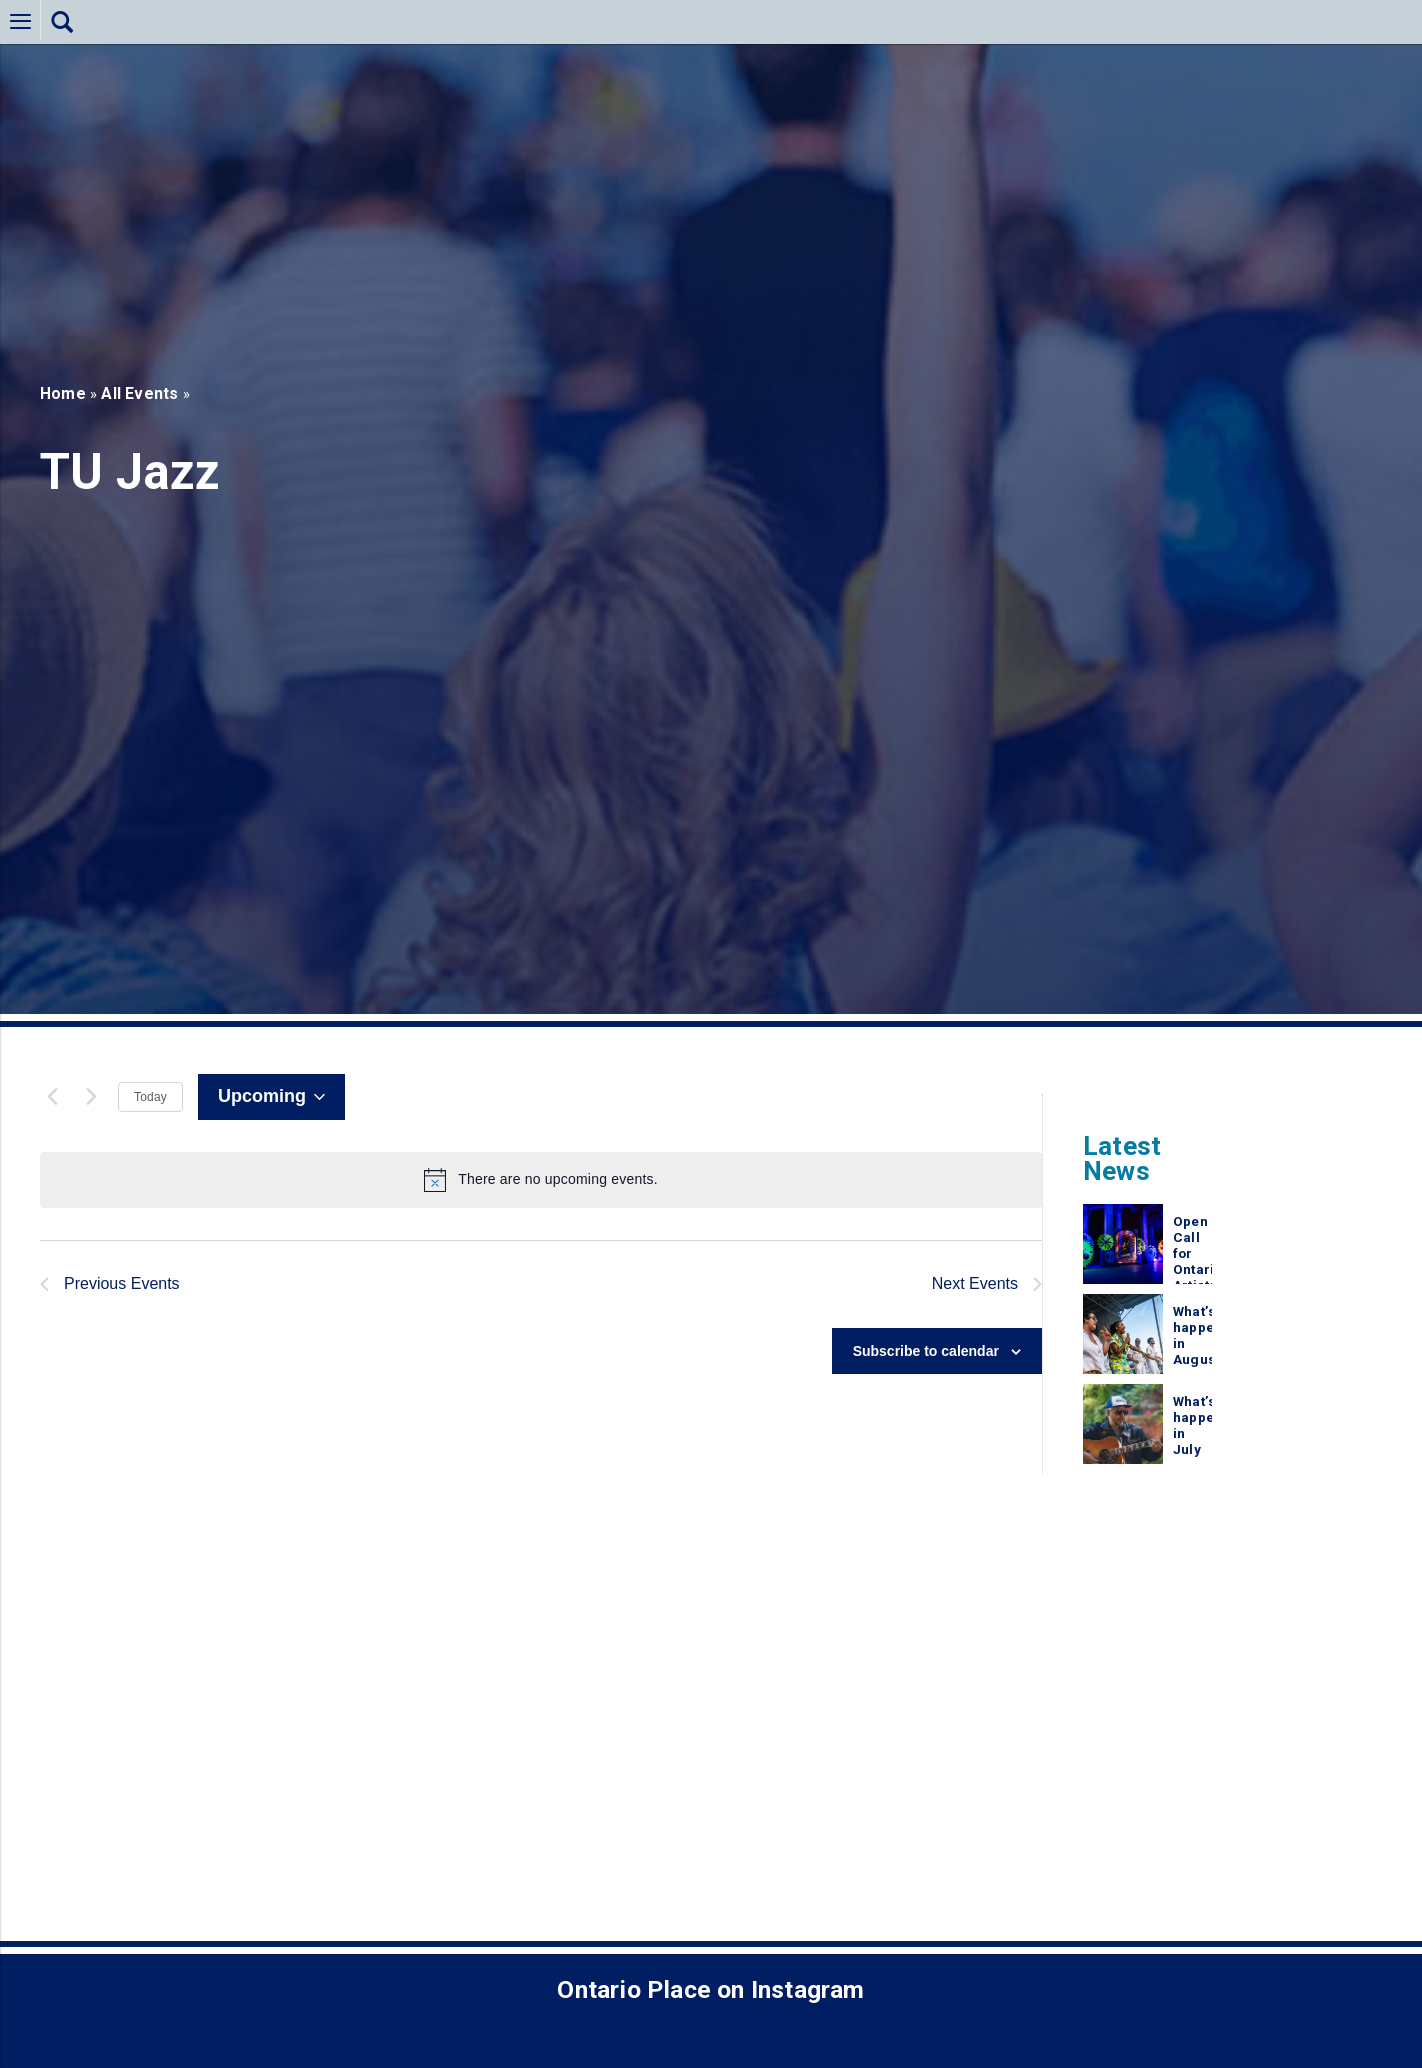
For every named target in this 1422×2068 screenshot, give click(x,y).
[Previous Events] (52, 1097)
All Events (139, 393)
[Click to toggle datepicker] (271, 1097)
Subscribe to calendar (926, 1354)
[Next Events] (91, 1097)
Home (63, 393)
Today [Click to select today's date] (150, 1097)
